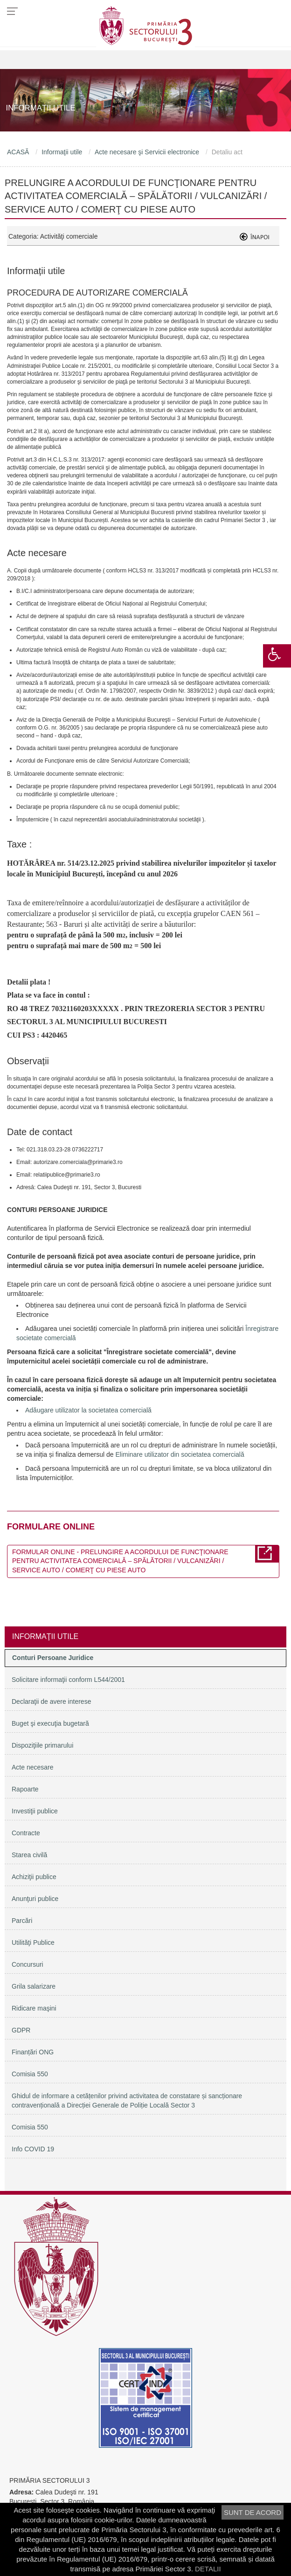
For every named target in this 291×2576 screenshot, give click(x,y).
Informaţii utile (62, 152)
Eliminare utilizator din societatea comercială (179, 1454)
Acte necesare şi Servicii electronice (147, 152)
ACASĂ (18, 152)
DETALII (208, 2569)
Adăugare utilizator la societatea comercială (88, 1410)
